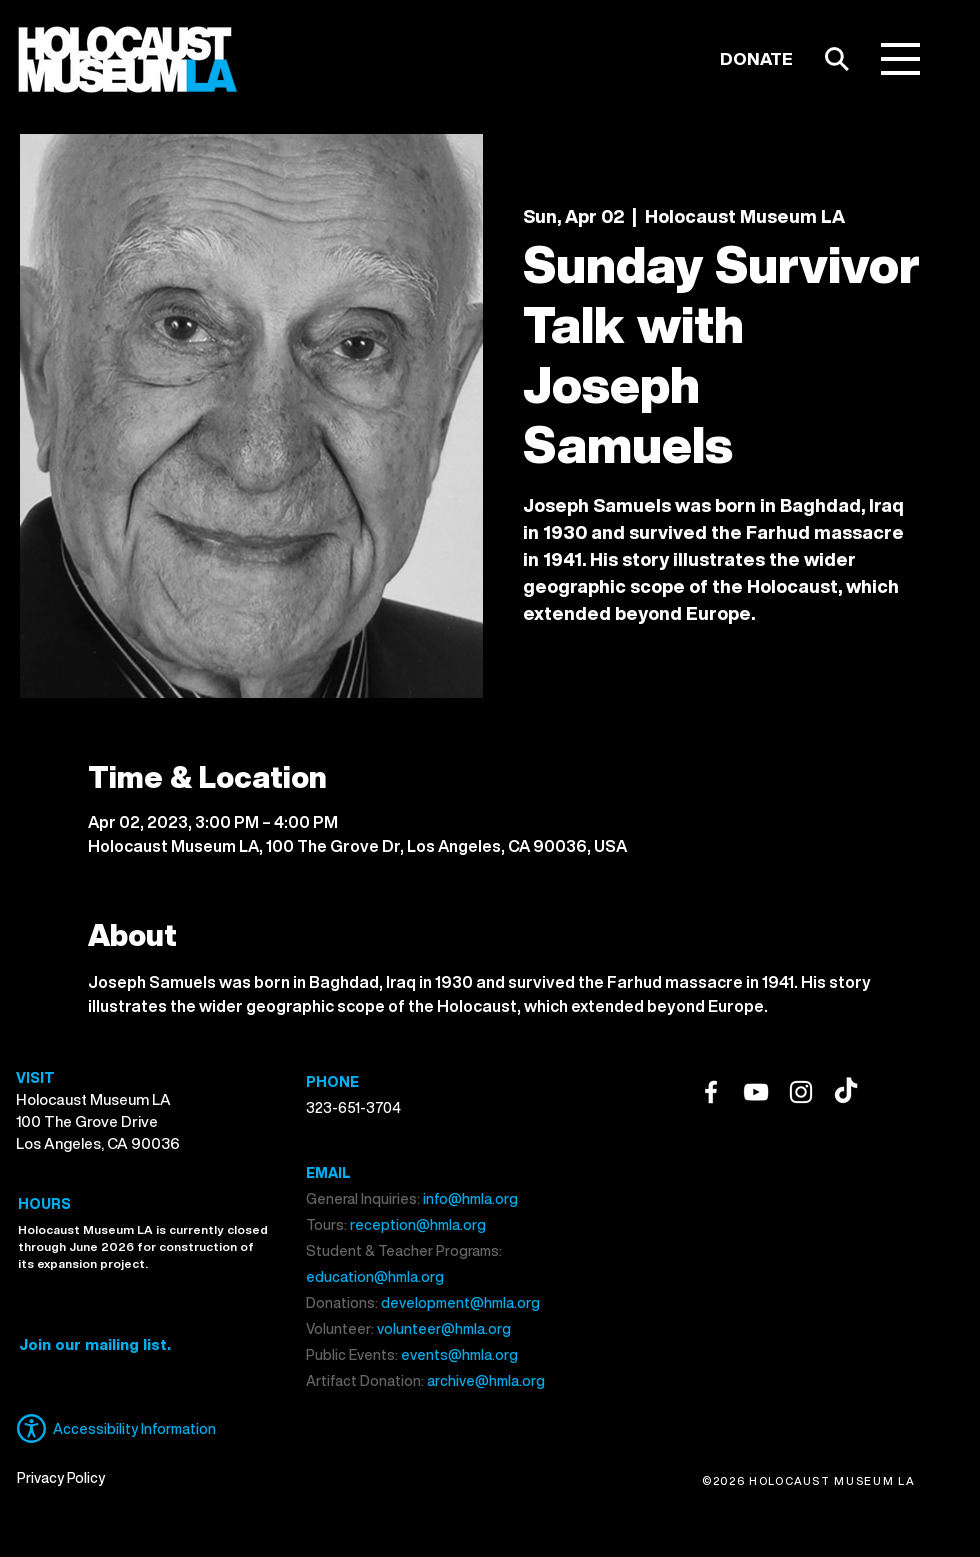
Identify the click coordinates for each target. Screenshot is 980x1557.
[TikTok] (846, 1092)
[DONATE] (756, 59)
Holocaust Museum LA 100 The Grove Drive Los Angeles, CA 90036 (98, 1121)
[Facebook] (711, 1092)
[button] (900, 59)
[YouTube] (756, 1092)
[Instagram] (801, 1092)
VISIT (35, 1077)
